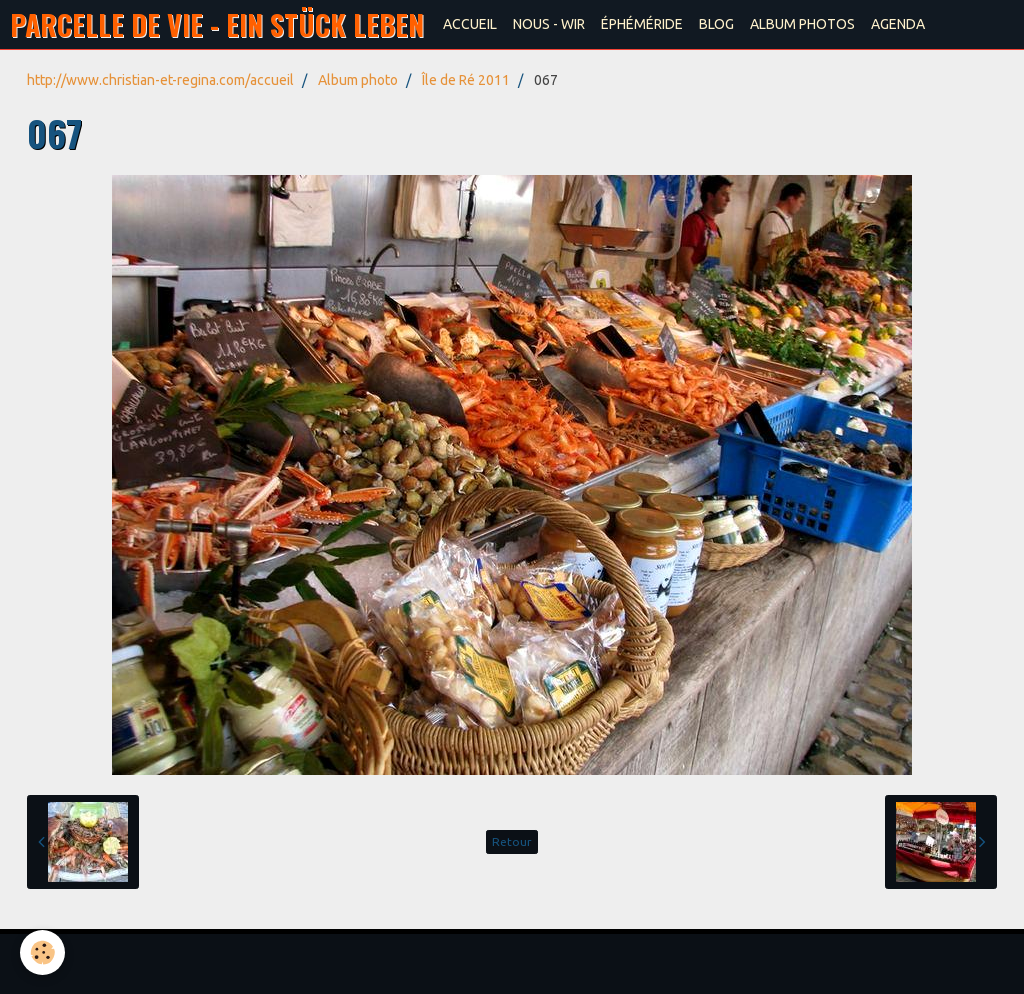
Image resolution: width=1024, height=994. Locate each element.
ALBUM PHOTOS (802, 24)
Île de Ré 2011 (466, 80)
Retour (512, 841)
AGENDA (898, 24)
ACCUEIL (470, 24)
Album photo (358, 80)
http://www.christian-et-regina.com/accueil (160, 80)
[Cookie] (42, 952)
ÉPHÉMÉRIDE (642, 24)
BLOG (716, 24)
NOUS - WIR (549, 24)
